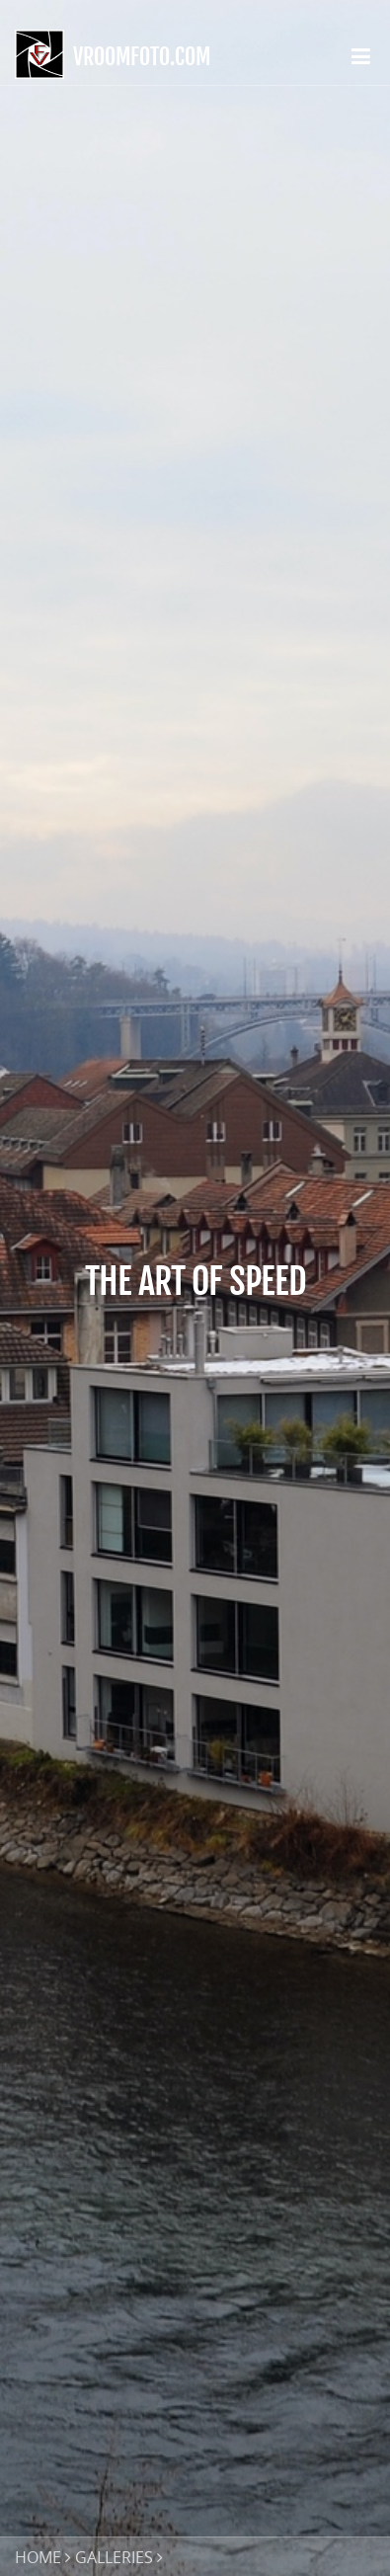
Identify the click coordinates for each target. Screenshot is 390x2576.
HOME (38, 2557)
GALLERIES (114, 2557)
